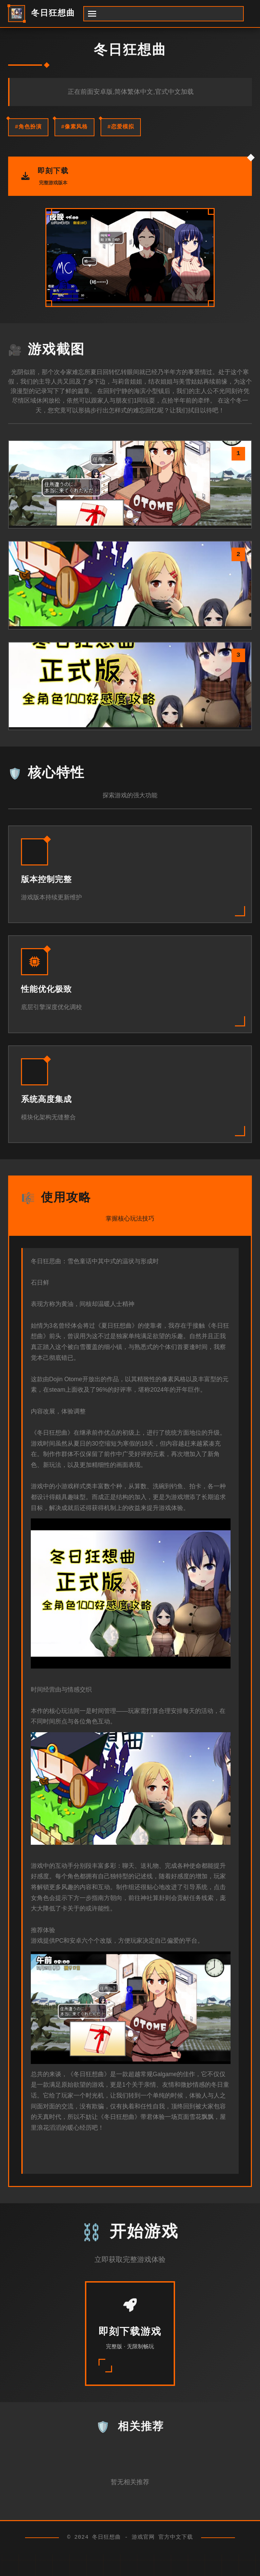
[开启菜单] (163, 13)
